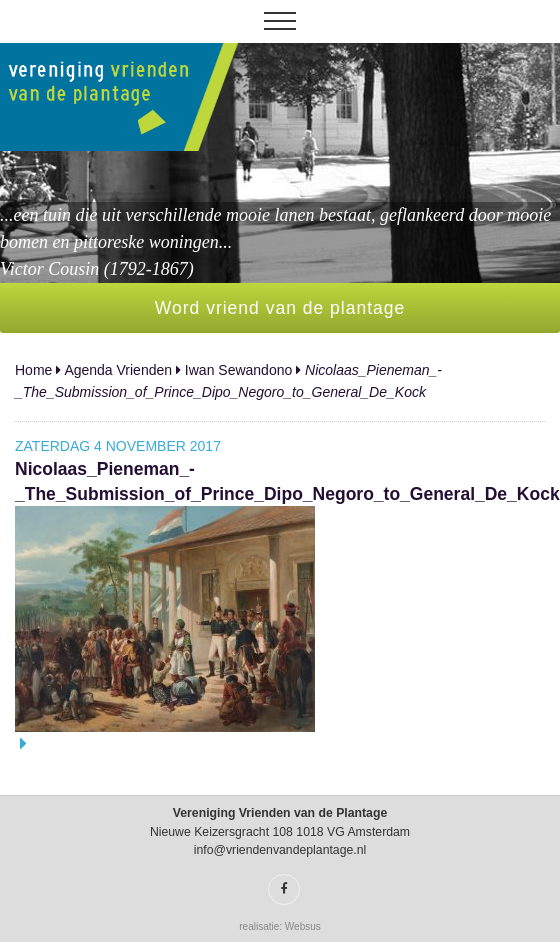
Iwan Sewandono (238, 370)
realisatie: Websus (280, 926)
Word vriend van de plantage (280, 308)
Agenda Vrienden (118, 370)
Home (33, 370)
